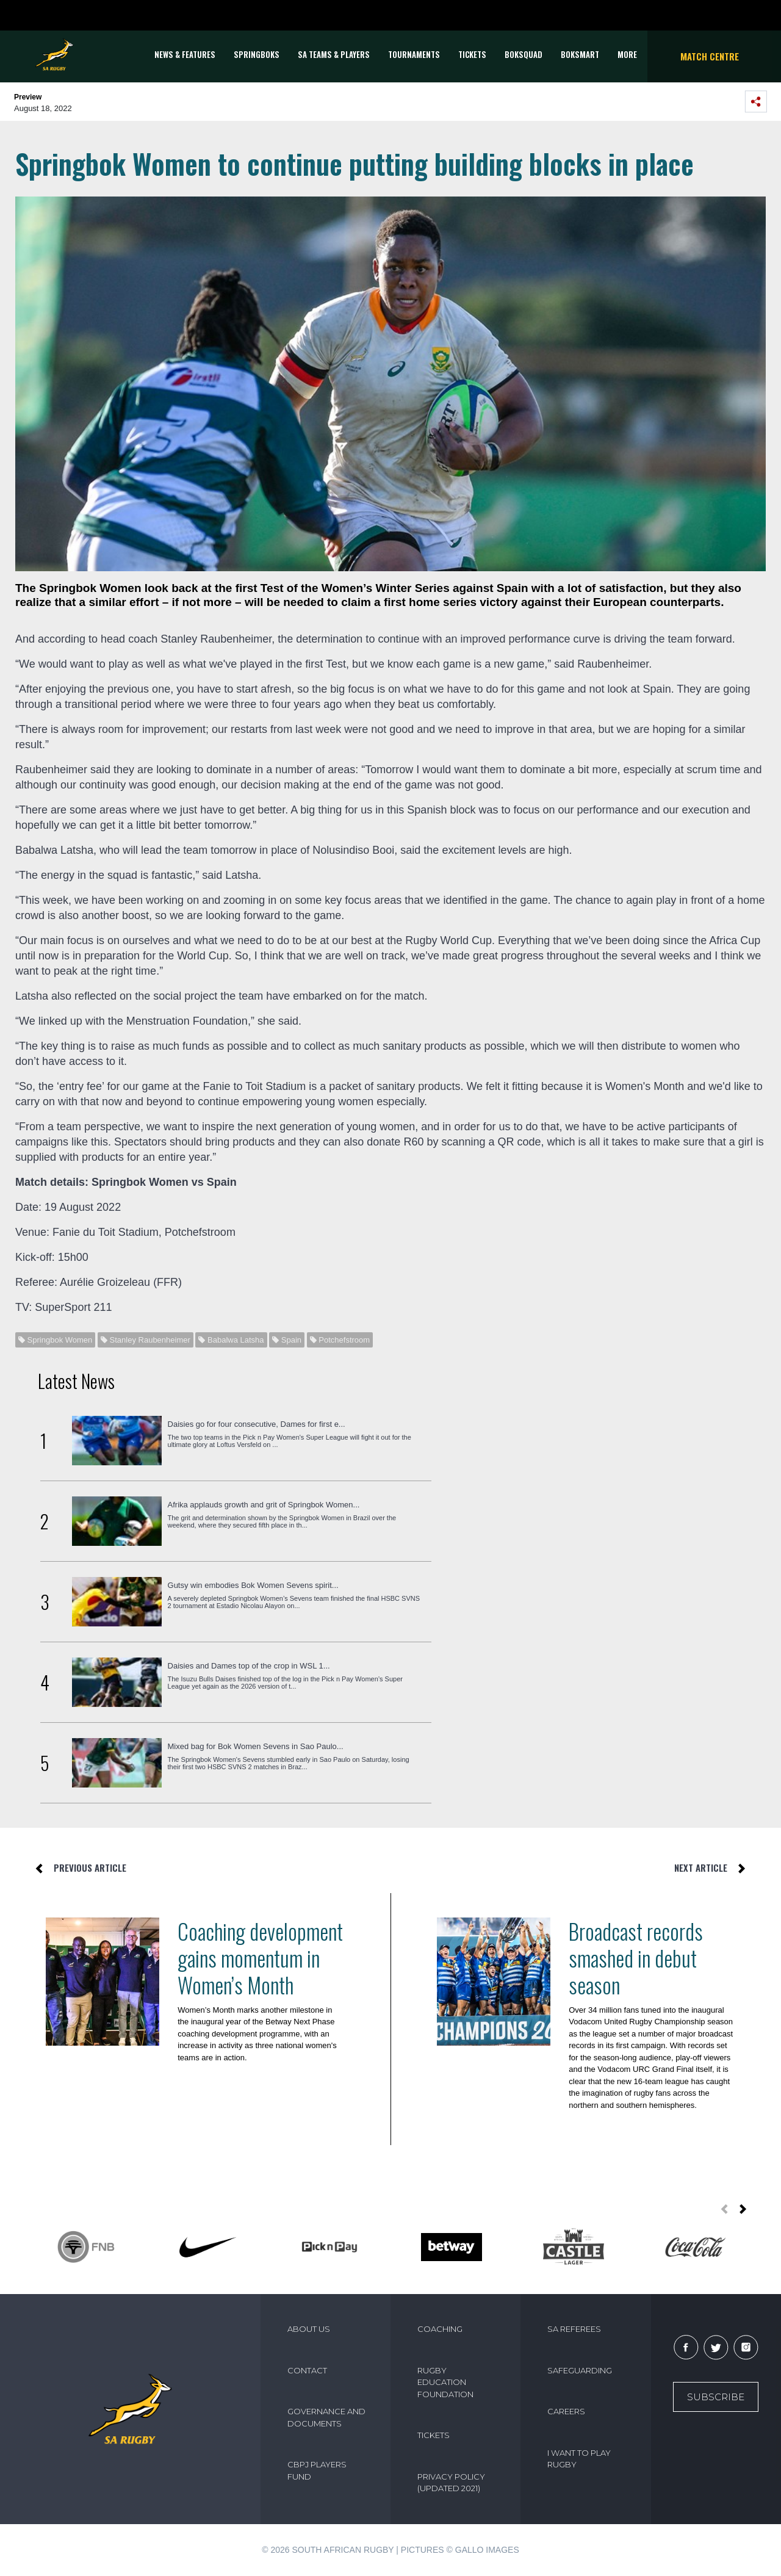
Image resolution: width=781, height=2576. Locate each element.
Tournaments (414, 54)
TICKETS (472, 54)
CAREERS (566, 2411)
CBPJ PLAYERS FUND (317, 2470)
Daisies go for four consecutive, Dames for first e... (256, 1424)
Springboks (256, 54)
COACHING (439, 2329)
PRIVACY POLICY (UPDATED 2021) (451, 2483)
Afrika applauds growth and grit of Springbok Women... (264, 1504)
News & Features (184, 54)
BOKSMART (580, 54)
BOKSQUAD (523, 54)
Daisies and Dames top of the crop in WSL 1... (249, 1665)
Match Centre (709, 56)
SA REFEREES (574, 2329)
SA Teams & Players (334, 54)
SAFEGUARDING (579, 2370)
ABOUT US (308, 2329)
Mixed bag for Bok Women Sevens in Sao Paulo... (256, 1746)
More (627, 54)
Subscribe (715, 2397)
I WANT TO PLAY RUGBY (579, 2459)
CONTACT (307, 2370)
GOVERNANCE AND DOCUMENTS (326, 2417)
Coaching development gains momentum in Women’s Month (260, 1958)
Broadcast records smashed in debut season (636, 1958)
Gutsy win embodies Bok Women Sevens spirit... (253, 1585)
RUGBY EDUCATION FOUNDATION (445, 2382)
